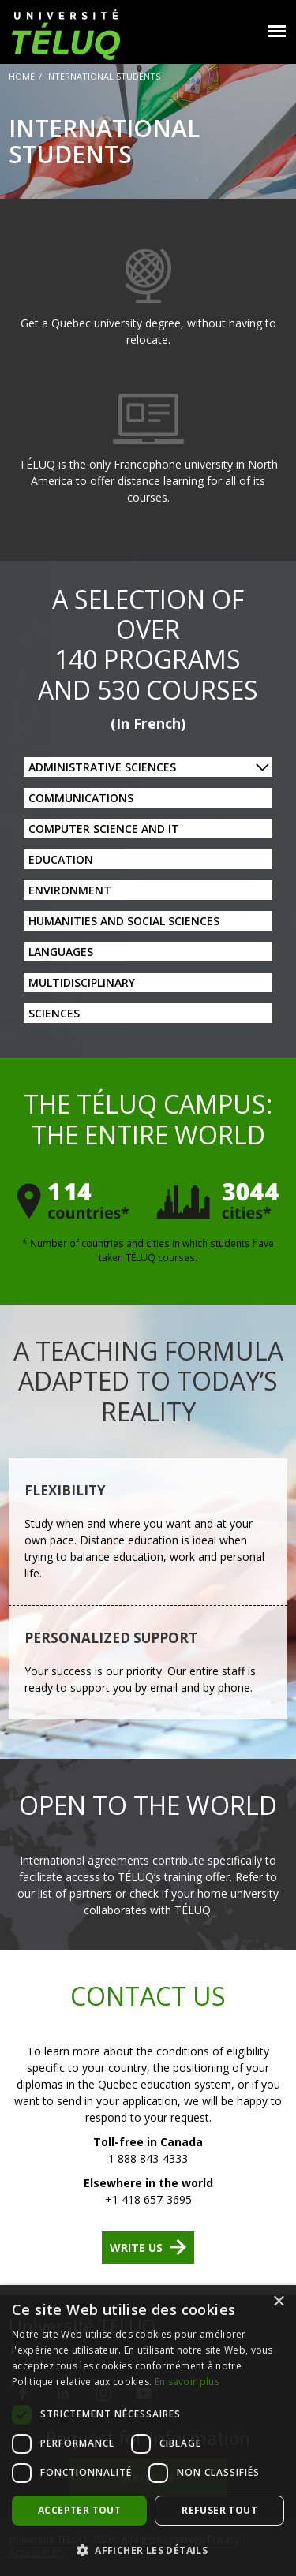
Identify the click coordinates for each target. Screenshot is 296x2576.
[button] (148, 2550)
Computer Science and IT (103, 828)
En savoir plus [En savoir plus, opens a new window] (187, 2381)
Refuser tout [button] (219, 2510)
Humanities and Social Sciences (123, 920)
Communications (80, 797)
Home (22, 76)
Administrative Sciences (102, 767)
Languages (60, 951)
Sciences (54, 1013)
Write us (136, 2247)
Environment (69, 890)
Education (60, 859)
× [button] (278, 2302)
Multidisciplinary (81, 982)
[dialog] (148, 2430)
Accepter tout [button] (79, 2510)
